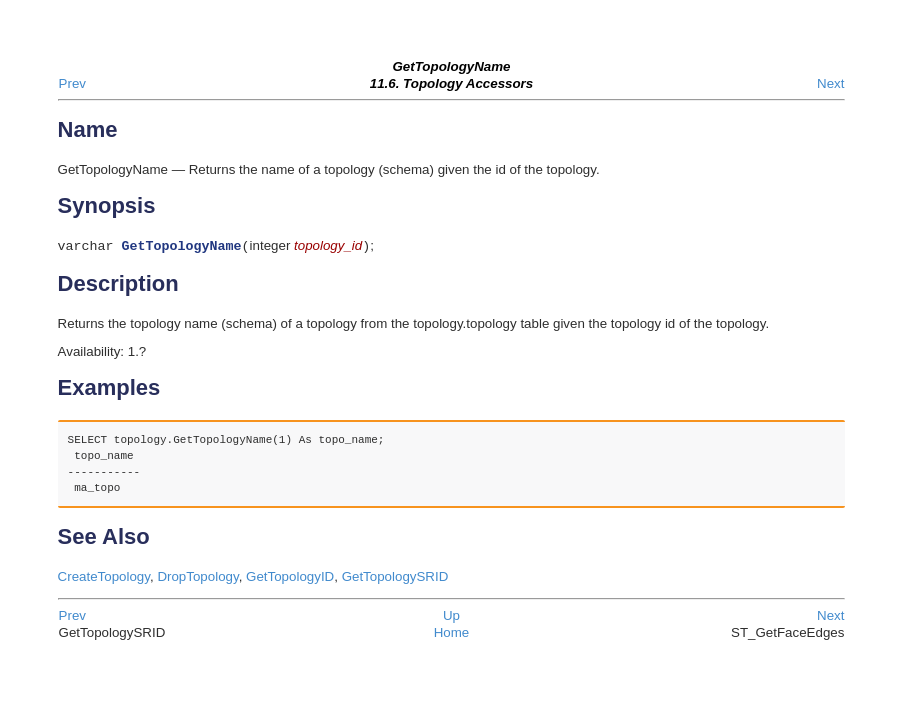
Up (451, 617)
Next (830, 83)
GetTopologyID (290, 578)
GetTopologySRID (395, 578)
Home (452, 634)
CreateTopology (104, 578)
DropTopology (197, 578)
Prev (72, 83)
